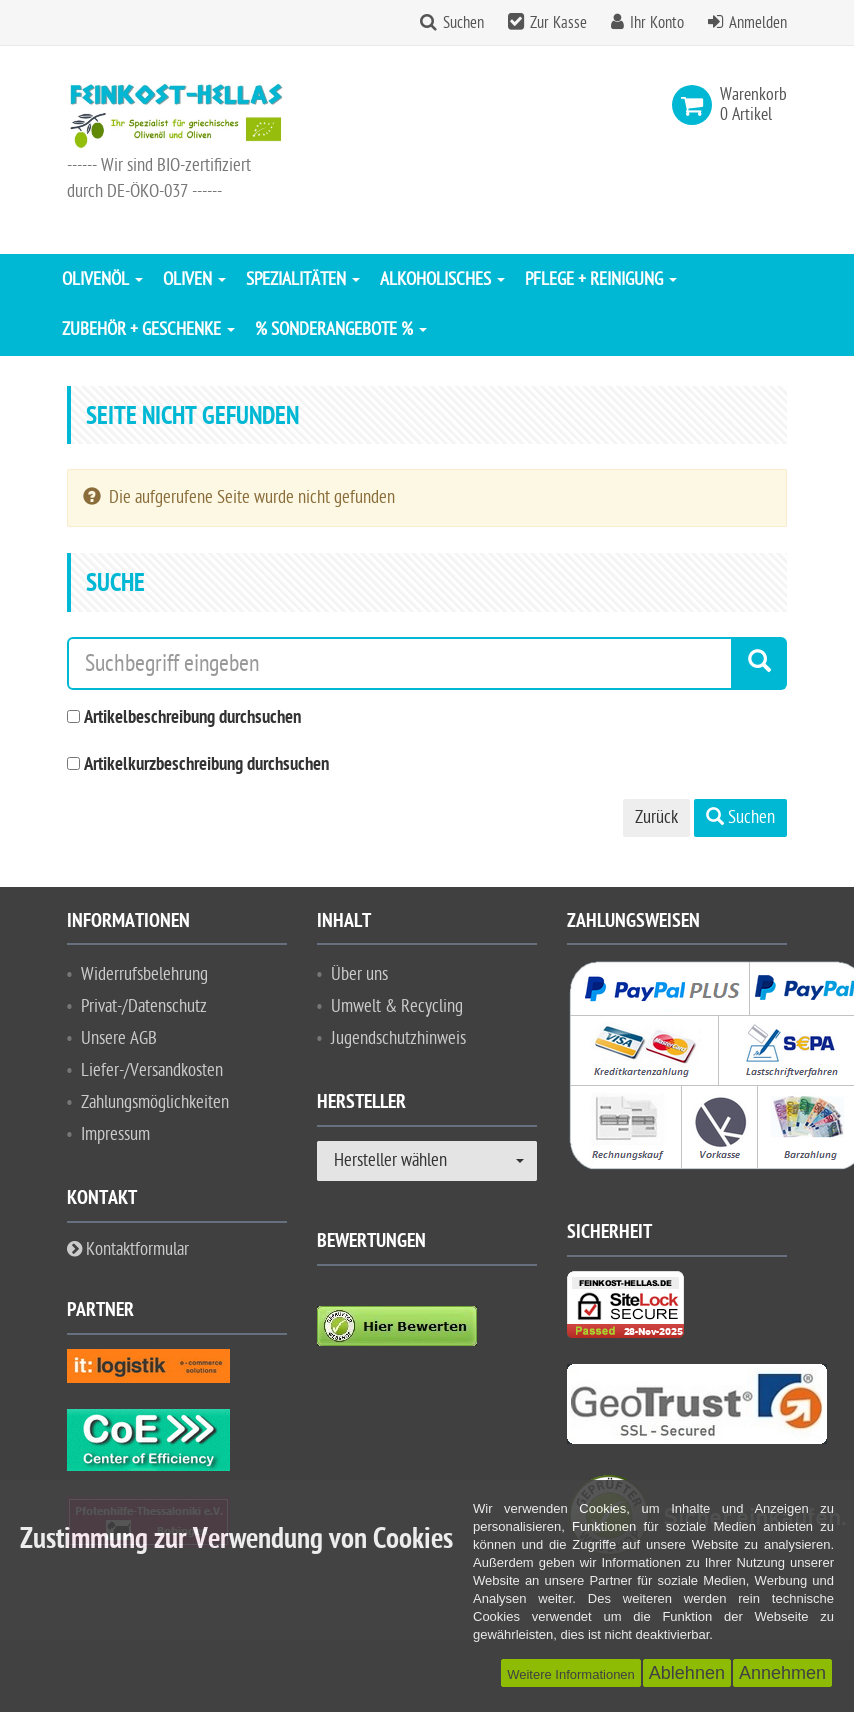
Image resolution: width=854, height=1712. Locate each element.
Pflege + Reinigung (601, 279)
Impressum (115, 1134)
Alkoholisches (442, 279)
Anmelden (758, 23)
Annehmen (782, 1673)
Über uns (359, 974)
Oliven (194, 279)
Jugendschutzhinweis (398, 1038)
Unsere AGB (119, 1038)
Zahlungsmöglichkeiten (155, 1102)
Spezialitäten (303, 279)
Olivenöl (102, 279)
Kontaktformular (128, 1249)
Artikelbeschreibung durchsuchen (192, 718)
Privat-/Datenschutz (144, 1006)
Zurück (656, 817)
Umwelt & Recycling (397, 1006)
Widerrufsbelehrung (144, 974)
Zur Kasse (558, 23)
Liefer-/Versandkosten (152, 1070)
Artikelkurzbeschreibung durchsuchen (206, 765)
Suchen (463, 23)
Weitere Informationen (571, 1674)
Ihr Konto (657, 23)
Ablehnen (687, 1673)
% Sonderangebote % (341, 329)
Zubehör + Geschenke (148, 329)
